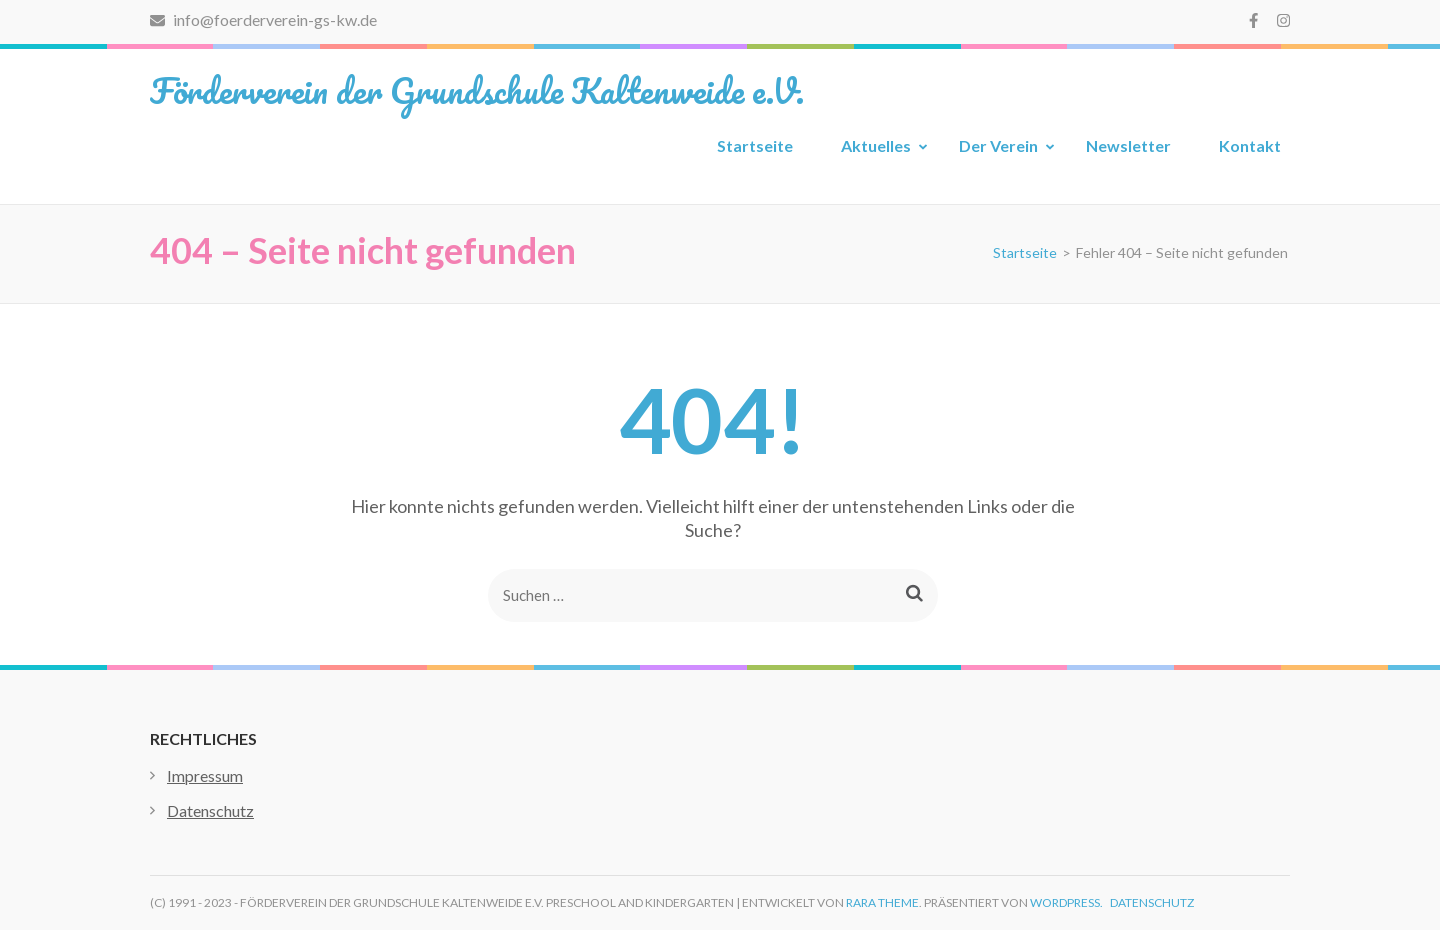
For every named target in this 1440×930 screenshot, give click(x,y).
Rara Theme (882, 902)
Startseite (755, 145)
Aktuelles (876, 145)
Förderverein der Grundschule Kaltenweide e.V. (477, 90)
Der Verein (998, 145)
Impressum (205, 775)
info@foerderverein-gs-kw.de (263, 19)
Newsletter (1128, 145)
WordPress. (1066, 902)
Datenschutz (210, 810)
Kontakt (1250, 145)
